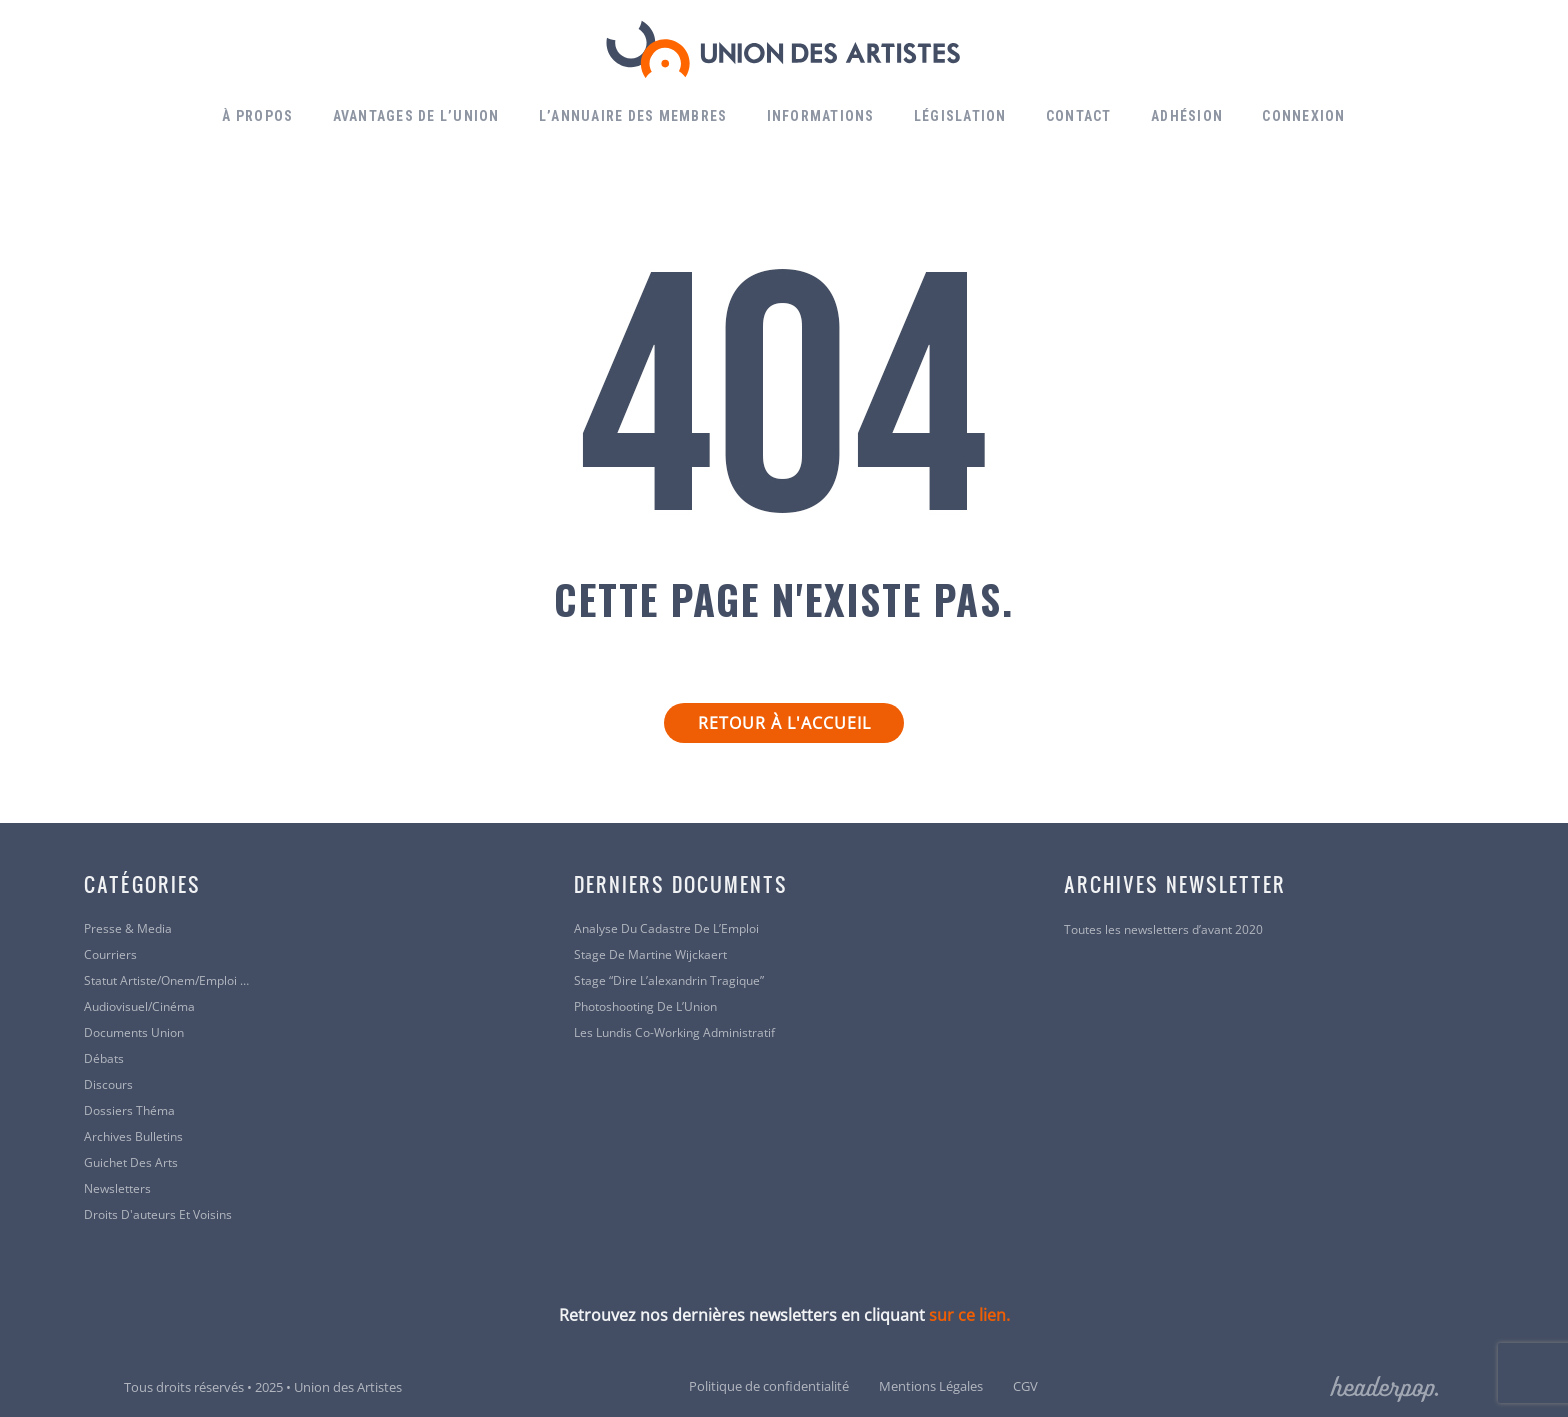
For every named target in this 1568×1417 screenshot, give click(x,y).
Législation (960, 116)
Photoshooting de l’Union (645, 1007)
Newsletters (117, 1189)
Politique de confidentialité (769, 1386)
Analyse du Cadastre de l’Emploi (666, 929)
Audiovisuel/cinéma (139, 1007)
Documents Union (134, 1033)
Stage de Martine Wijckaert (650, 955)
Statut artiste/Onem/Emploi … (166, 981)
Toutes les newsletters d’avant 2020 (1163, 929)
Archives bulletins (133, 1137)
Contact (1079, 116)
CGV (1025, 1386)
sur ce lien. (969, 1315)
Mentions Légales (931, 1386)
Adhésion (1187, 116)
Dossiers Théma (129, 1111)
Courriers (110, 955)
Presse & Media (128, 929)
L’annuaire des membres (633, 116)
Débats (104, 1059)
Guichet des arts (131, 1163)
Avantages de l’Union (416, 116)
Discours (108, 1085)
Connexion (1303, 116)
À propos (257, 116)
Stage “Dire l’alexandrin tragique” (669, 981)
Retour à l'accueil (784, 723)
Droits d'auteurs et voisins (158, 1215)
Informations (821, 116)
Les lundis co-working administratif (674, 1033)
